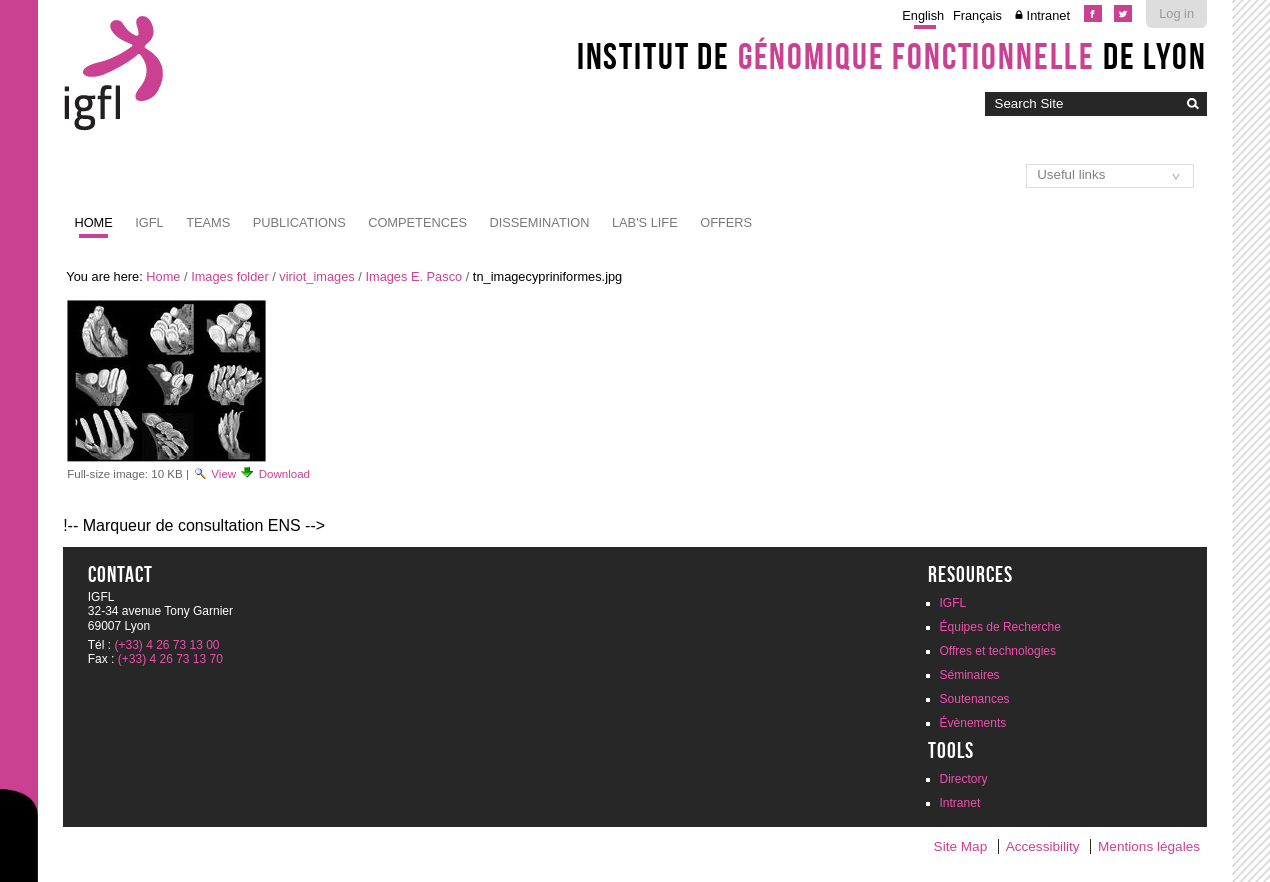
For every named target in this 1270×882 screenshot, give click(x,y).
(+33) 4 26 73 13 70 (170, 659)
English (923, 15)
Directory (964, 779)
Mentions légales (1149, 846)
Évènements (973, 723)
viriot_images (316, 276)
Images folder (230, 276)
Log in (1176, 13)
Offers (726, 222)
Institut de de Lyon (892, 56)
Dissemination (539, 222)
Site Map (961, 846)
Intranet (1048, 15)
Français (977, 15)
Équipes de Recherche (1000, 627)
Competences (417, 222)
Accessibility (1043, 846)
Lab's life (645, 222)
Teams (208, 222)
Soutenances (975, 699)
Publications (299, 222)
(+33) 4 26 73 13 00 (166, 645)
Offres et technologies (998, 651)
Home (93, 222)
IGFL (149, 222)
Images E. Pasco (413, 276)
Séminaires (970, 675)
